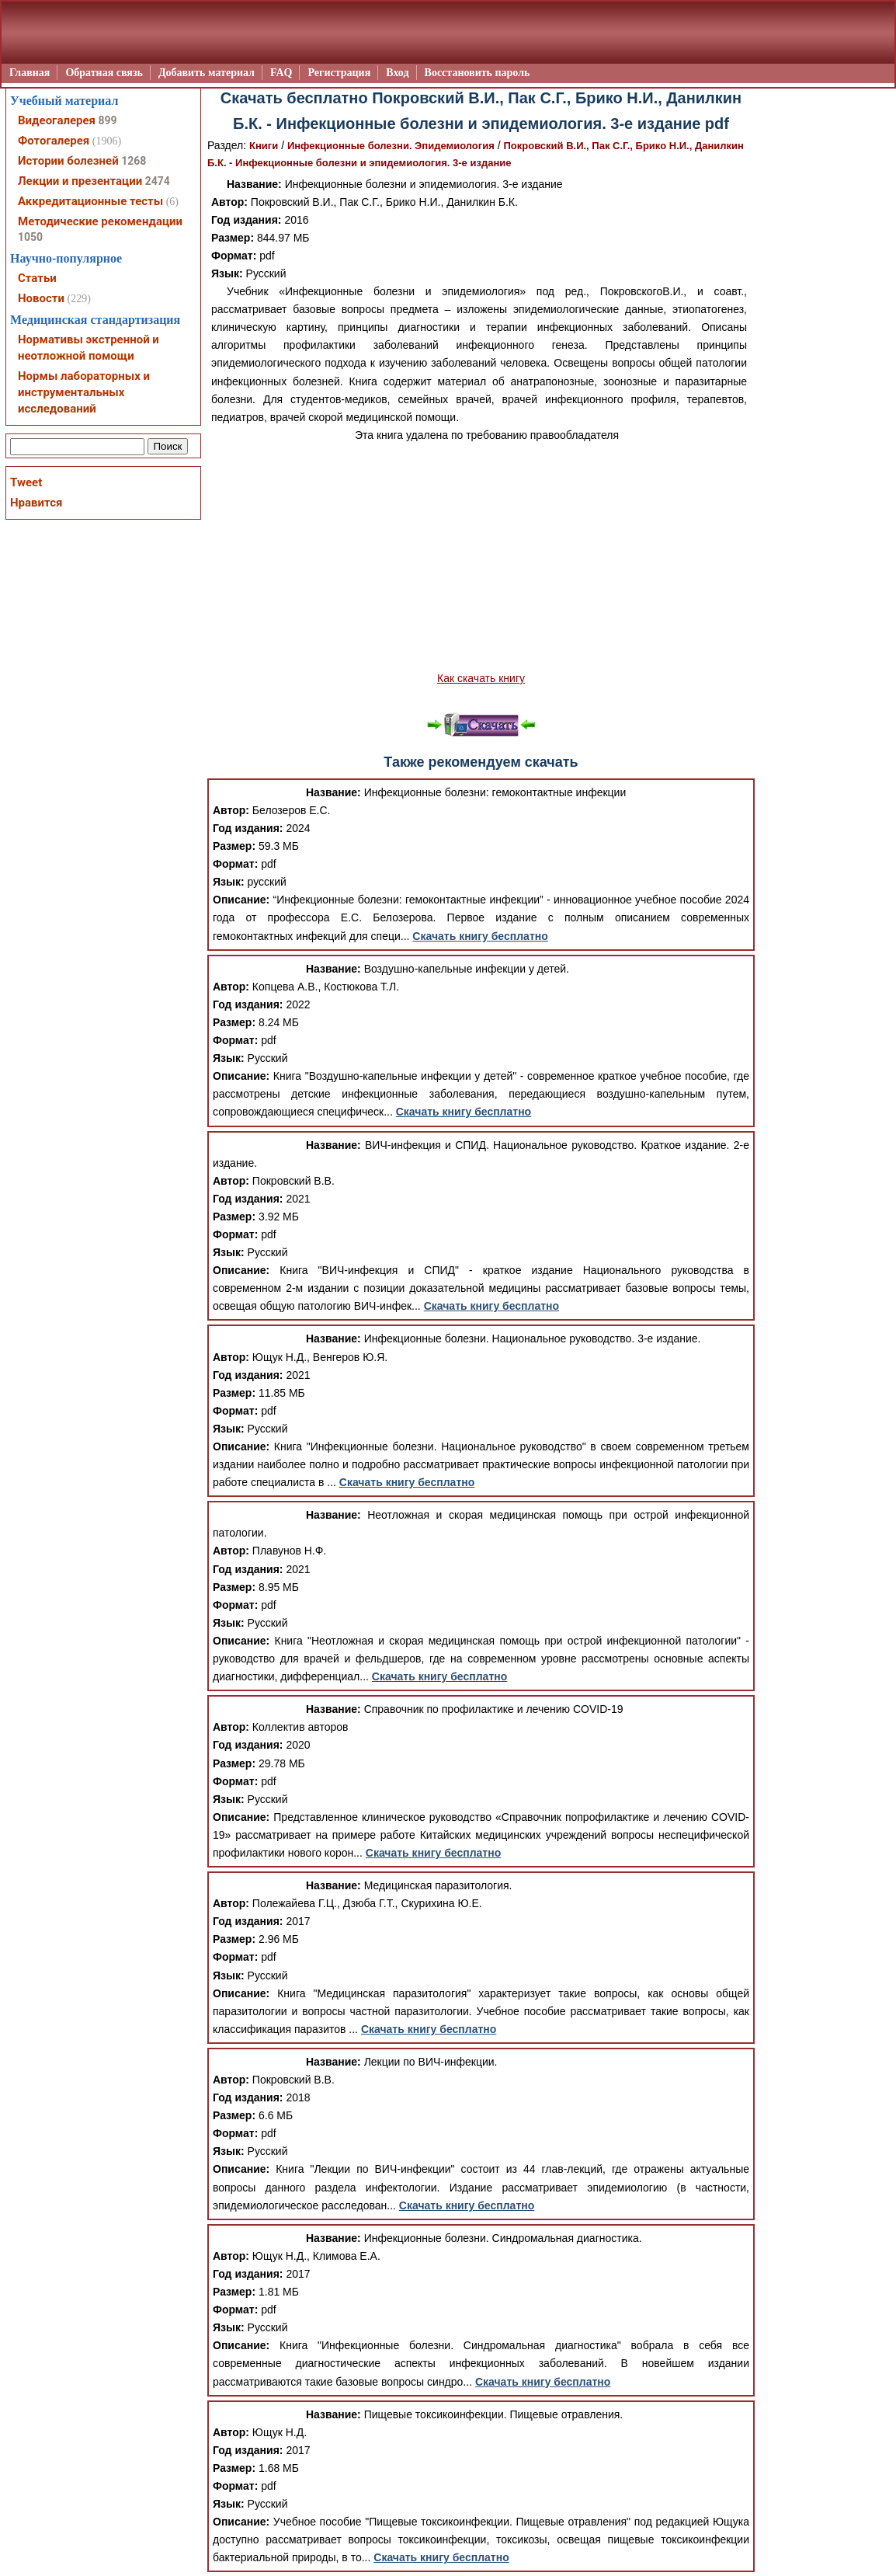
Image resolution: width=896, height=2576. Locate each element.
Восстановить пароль (477, 72)
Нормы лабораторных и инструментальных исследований (84, 392)
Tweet (26, 482)
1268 (133, 161)
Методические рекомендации (100, 221)
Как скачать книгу (481, 678)
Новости (41, 298)
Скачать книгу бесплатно (479, 936)
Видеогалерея (57, 120)
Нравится (36, 503)
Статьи (37, 278)
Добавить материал (206, 72)
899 (107, 120)
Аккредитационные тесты (90, 201)
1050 (30, 237)
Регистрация (338, 72)
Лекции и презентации (80, 181)
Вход (397, 72)
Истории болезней (68, 161)
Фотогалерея (53, 141)
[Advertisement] (481, 557)
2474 (157, 181)
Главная (29, 72)
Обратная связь (104, 72)
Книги (263, 145)
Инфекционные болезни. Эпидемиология (391, 145)
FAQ (281, 72)
